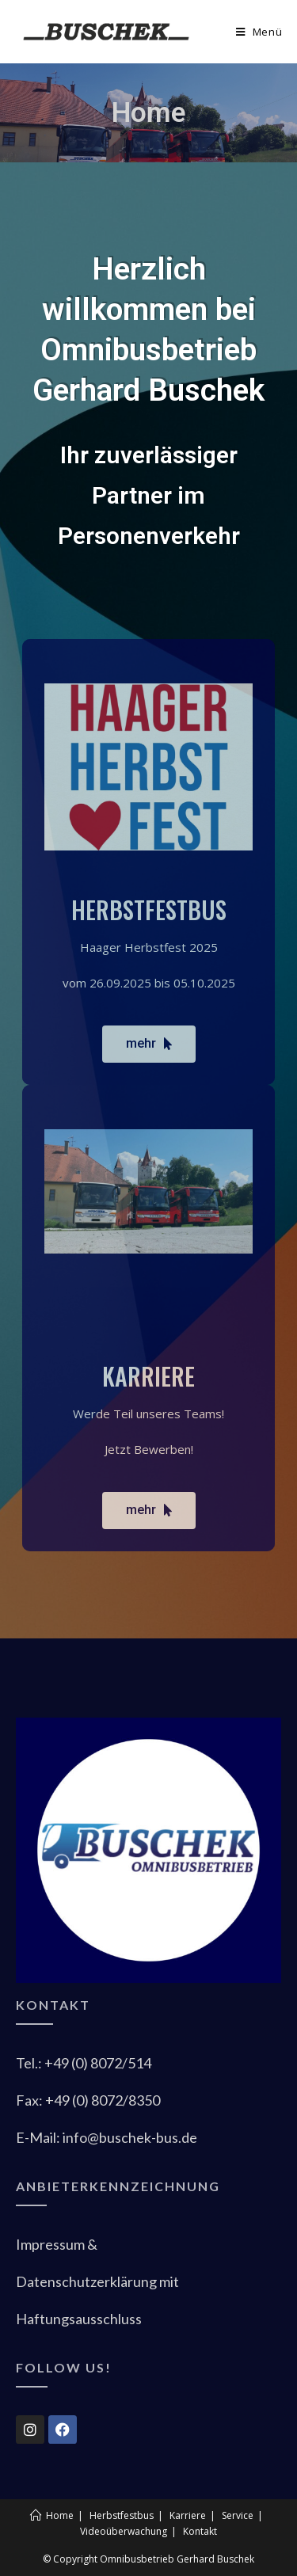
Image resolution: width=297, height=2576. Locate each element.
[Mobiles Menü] (259, 32)
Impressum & (56, 2244)
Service (237, 2515)
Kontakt (200, 2531)
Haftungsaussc (79, 2318)
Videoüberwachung (123, 2531)
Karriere (187, 2515)
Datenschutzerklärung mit (97, 2281)
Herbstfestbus (121, 2515)
